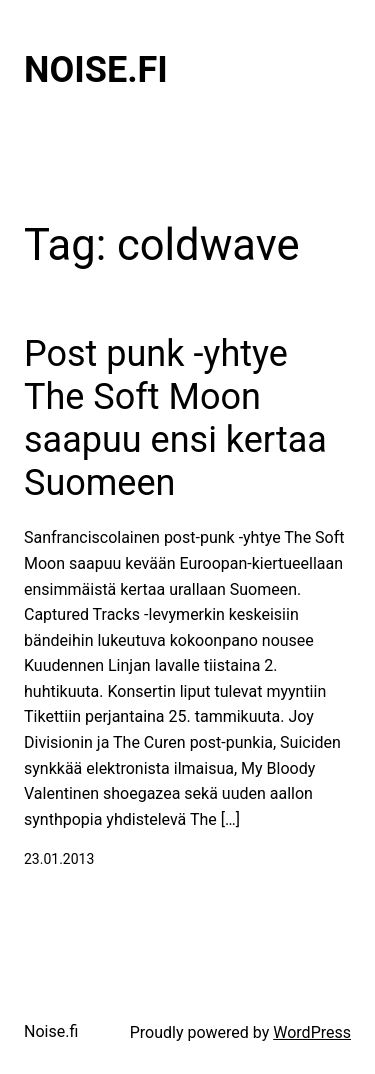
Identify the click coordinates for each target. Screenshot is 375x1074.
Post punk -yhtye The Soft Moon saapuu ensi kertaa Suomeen (175, 419)
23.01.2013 (59, 859)
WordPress (312, 1032)
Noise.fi (96, 70)
